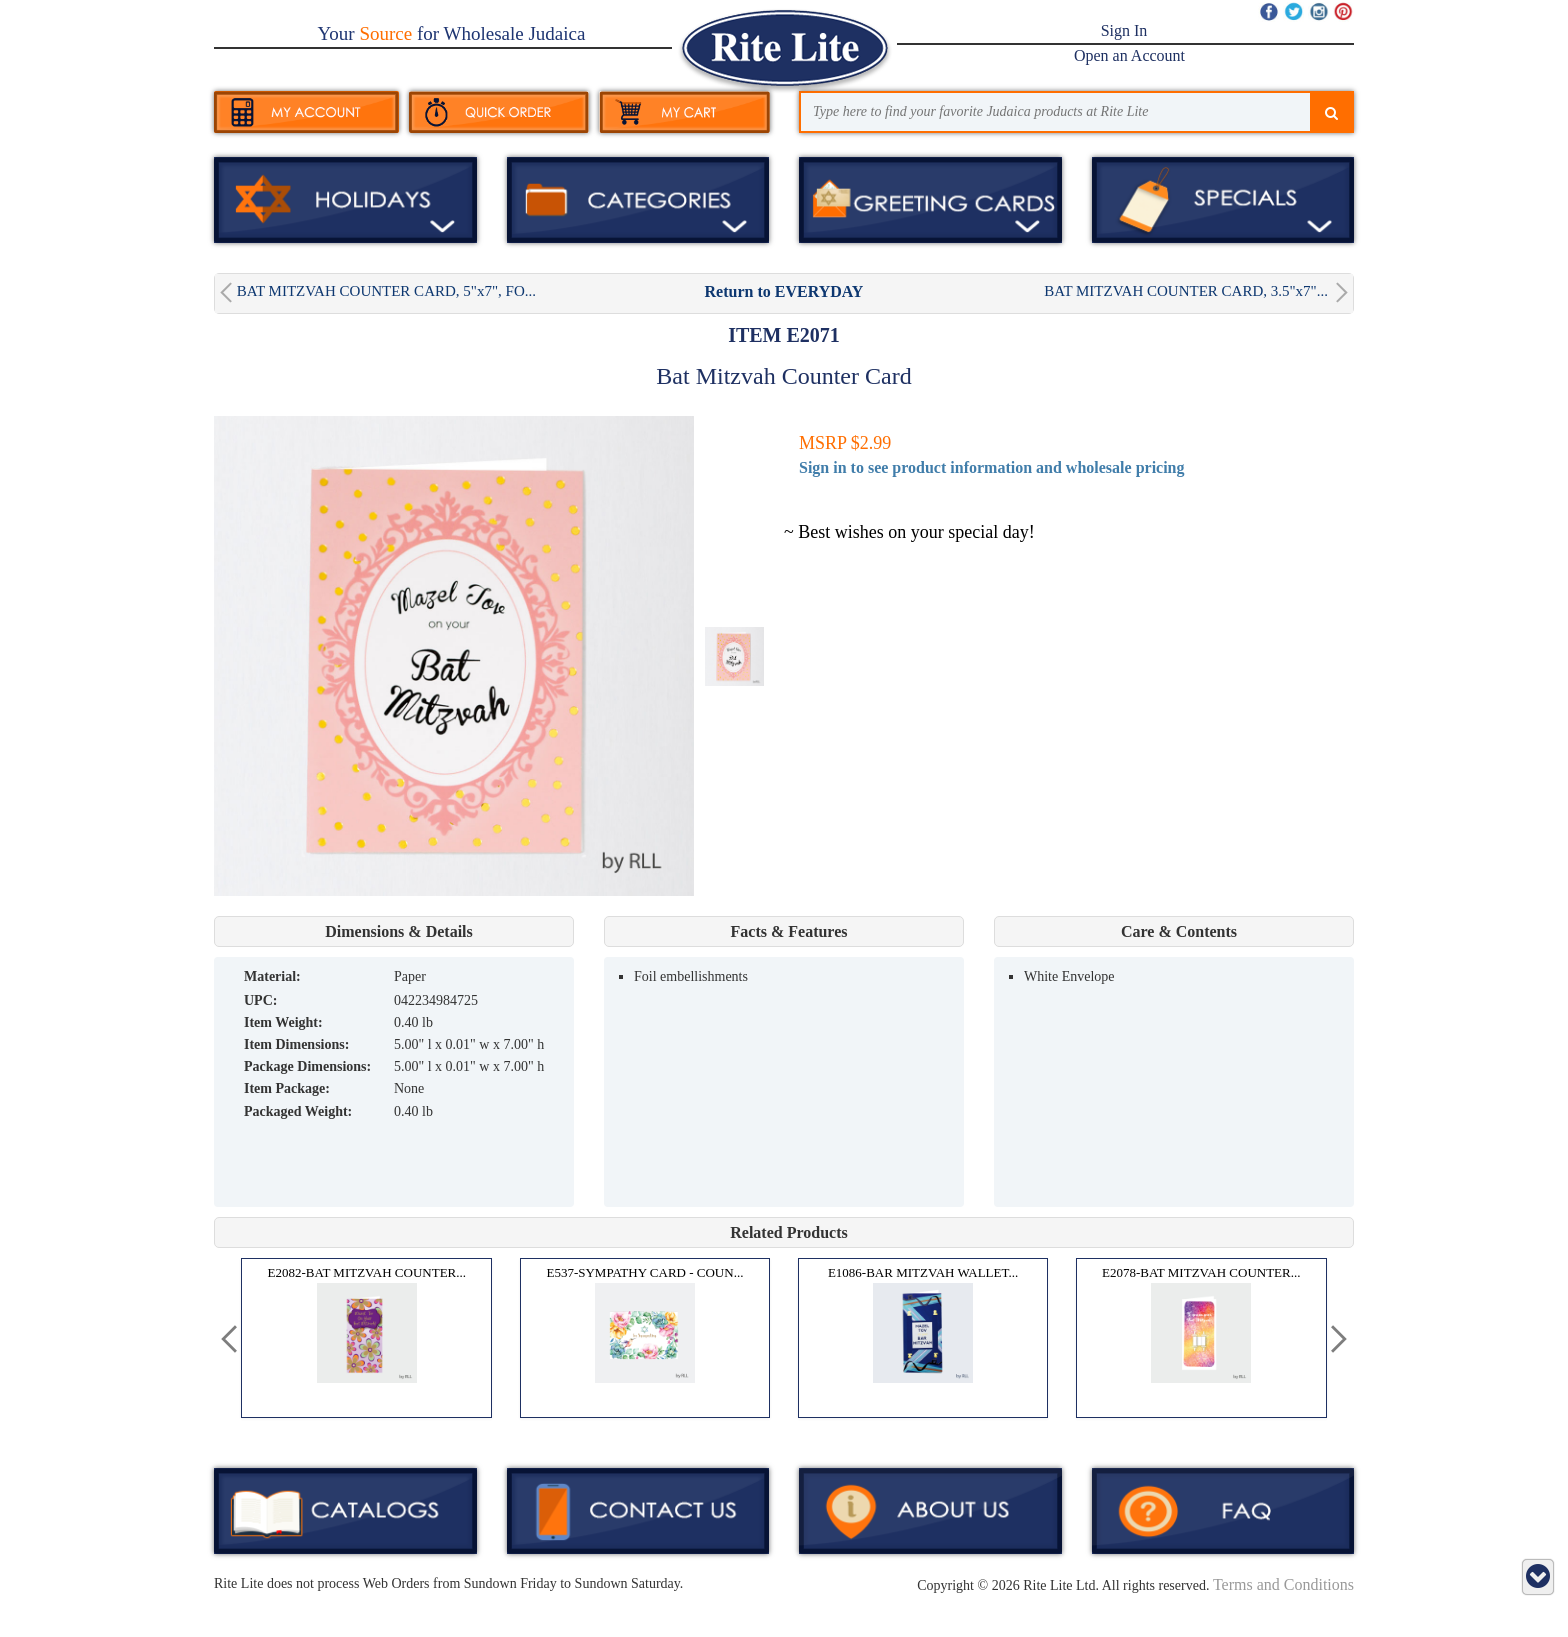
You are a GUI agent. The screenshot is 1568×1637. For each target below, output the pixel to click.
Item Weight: (283, 1022)
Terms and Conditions (1283, 1584)
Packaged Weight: (298, 1111)
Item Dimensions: (296, 1044)
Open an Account (1129, 55)
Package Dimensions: (307, 1066)
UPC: (260, 1000)
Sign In (1124, 30)
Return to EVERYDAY (784, 291)
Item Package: (287, 1088)
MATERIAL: (272, 976)
